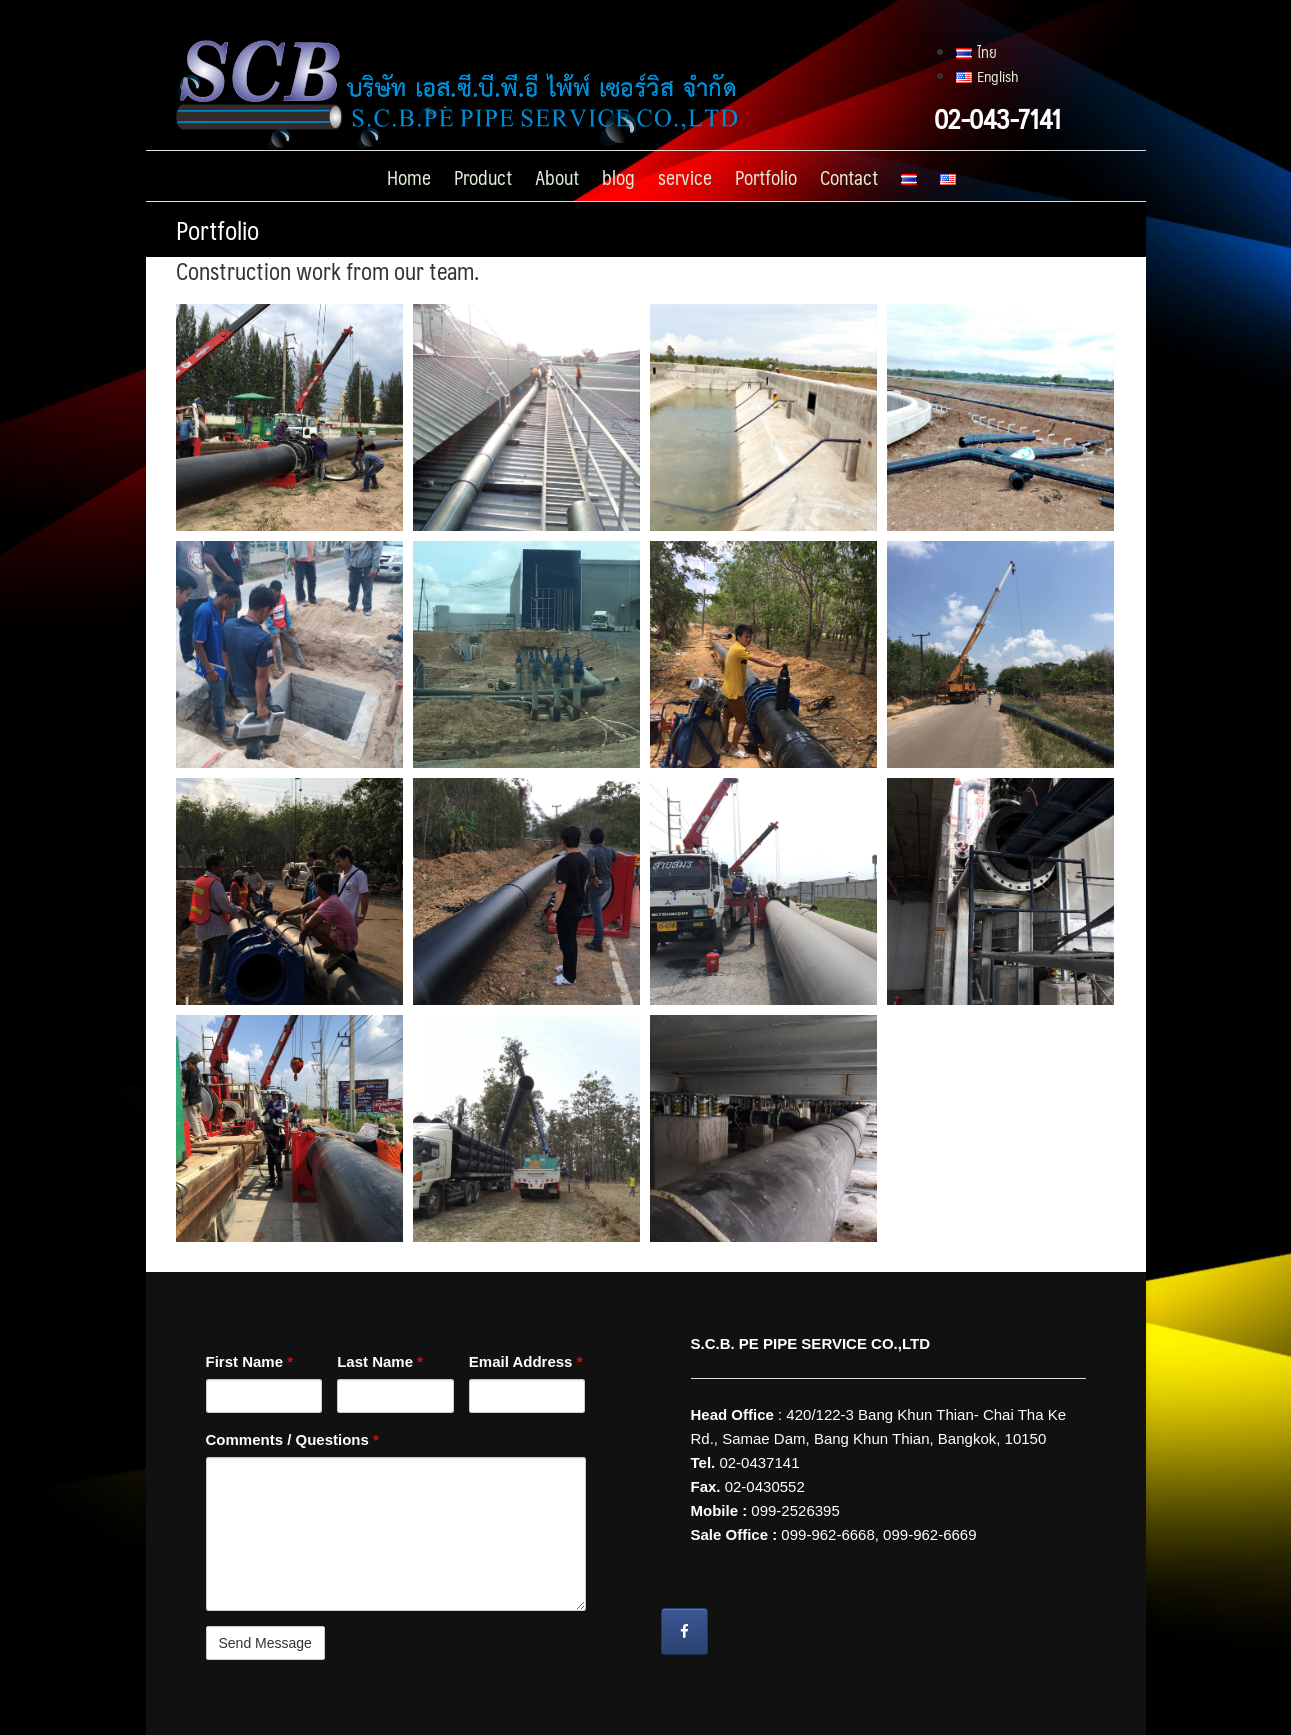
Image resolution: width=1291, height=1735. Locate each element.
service (685, 177)
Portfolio (766, 177)
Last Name (380, 1361)
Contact (849, 177)
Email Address (526, 1361)
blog (618, 177)
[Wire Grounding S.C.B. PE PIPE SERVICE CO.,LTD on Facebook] (684, 1631)
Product (483, 177)
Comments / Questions (292, 1439)
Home (409, 177)
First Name (250, 1361)
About (557, 177)
